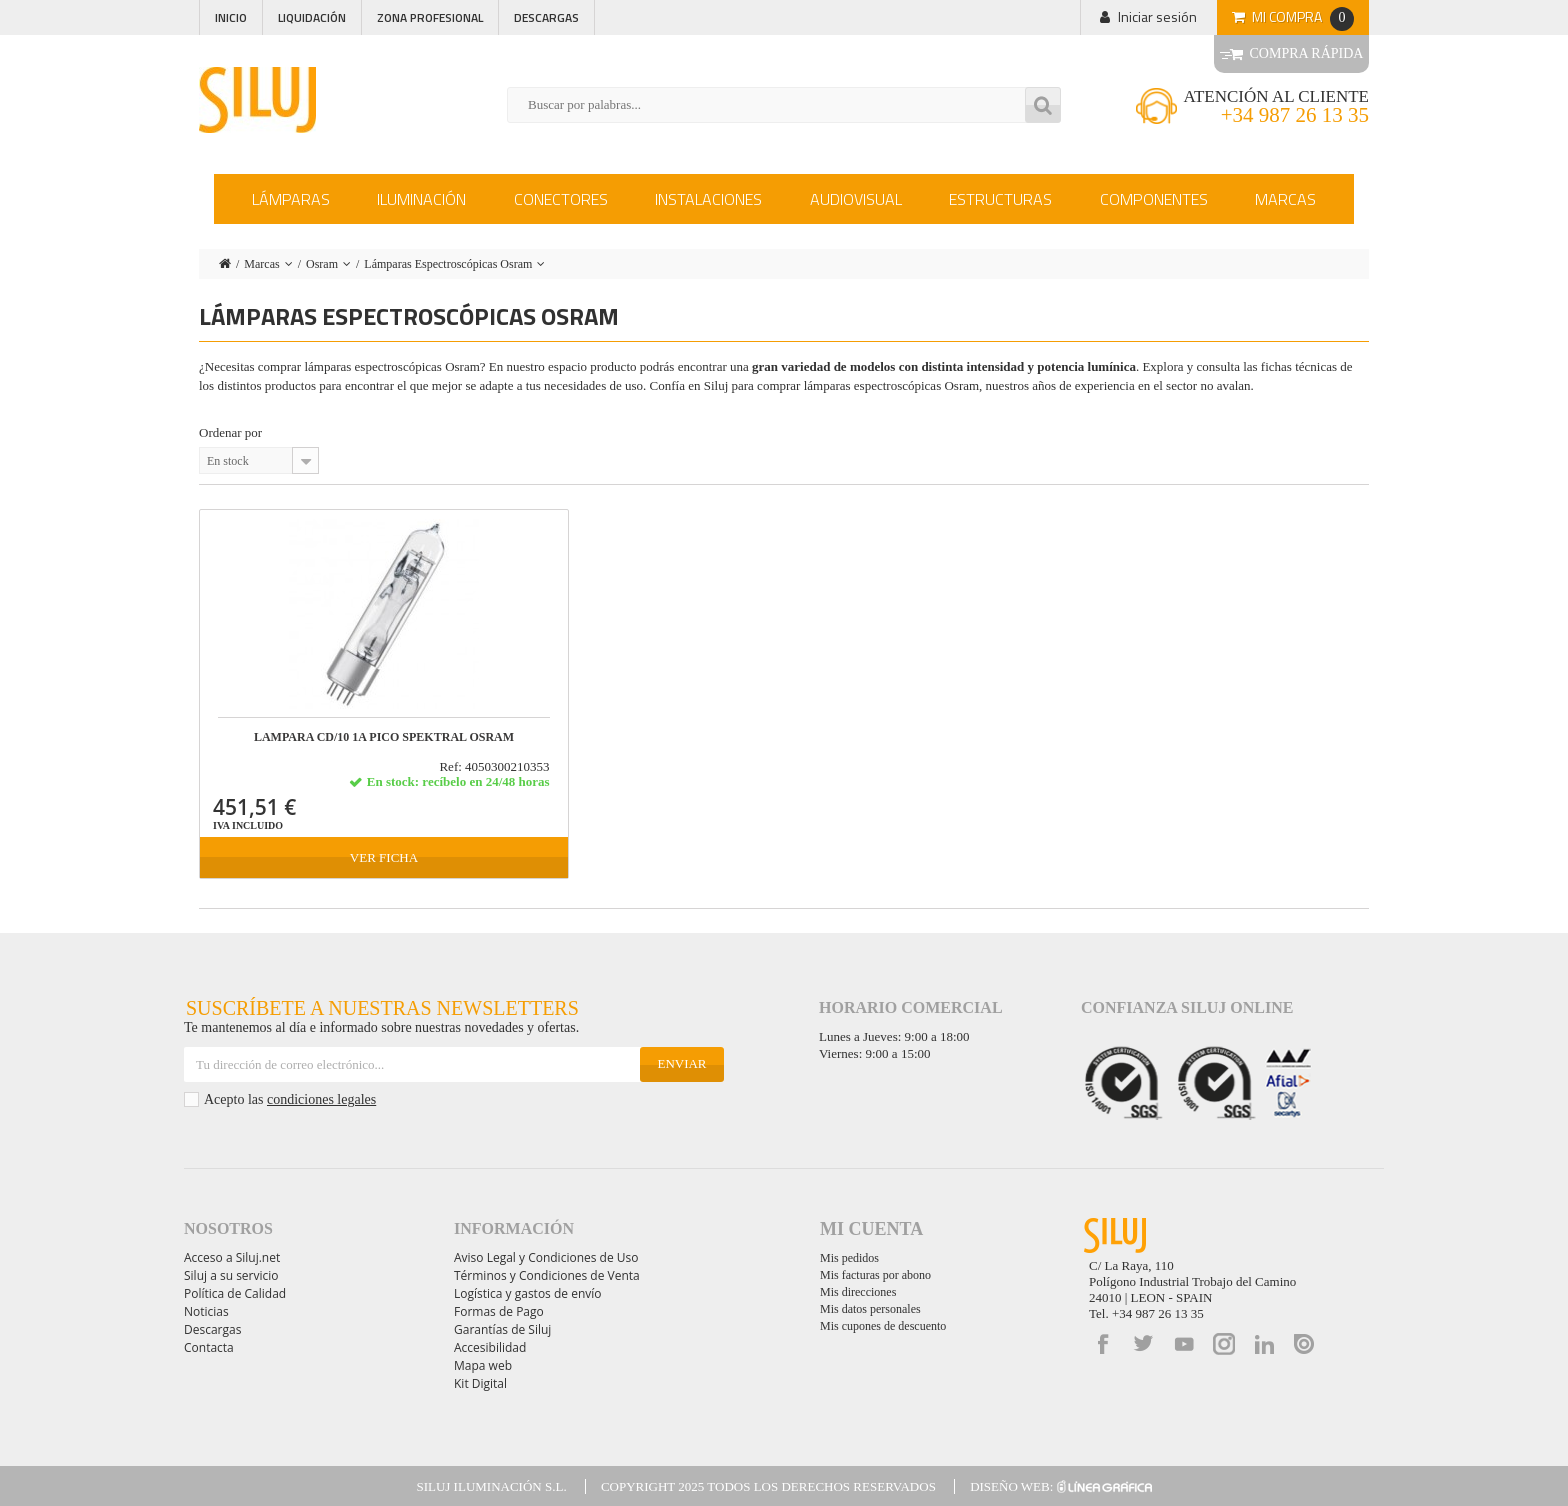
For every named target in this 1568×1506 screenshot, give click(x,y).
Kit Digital (480, 1383)
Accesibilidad (490, 1347)
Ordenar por (230, 432)
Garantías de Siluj (502, 1329)
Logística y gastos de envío (528, 1293)
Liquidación (312, 17)
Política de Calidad (235, 1293)
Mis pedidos (849, 1258)
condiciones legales (321, 1099)
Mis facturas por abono (875, 1275)
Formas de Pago (499, 1311)
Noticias (206, 1311)
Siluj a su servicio (231, 1275)
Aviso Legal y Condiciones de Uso (546, 1257)
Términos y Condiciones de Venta (547, 1275)
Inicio (231, 17)
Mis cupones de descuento (883, 1326)
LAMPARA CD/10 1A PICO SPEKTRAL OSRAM (384, 737)
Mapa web (483, 1365)
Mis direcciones (858, 1292)
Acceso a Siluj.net (232, 1257)
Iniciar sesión (1157, 16)
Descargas (546, 17)
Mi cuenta (871, 1229)
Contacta (209, 1347)
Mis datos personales (870, 1309)
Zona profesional (430, 17)
